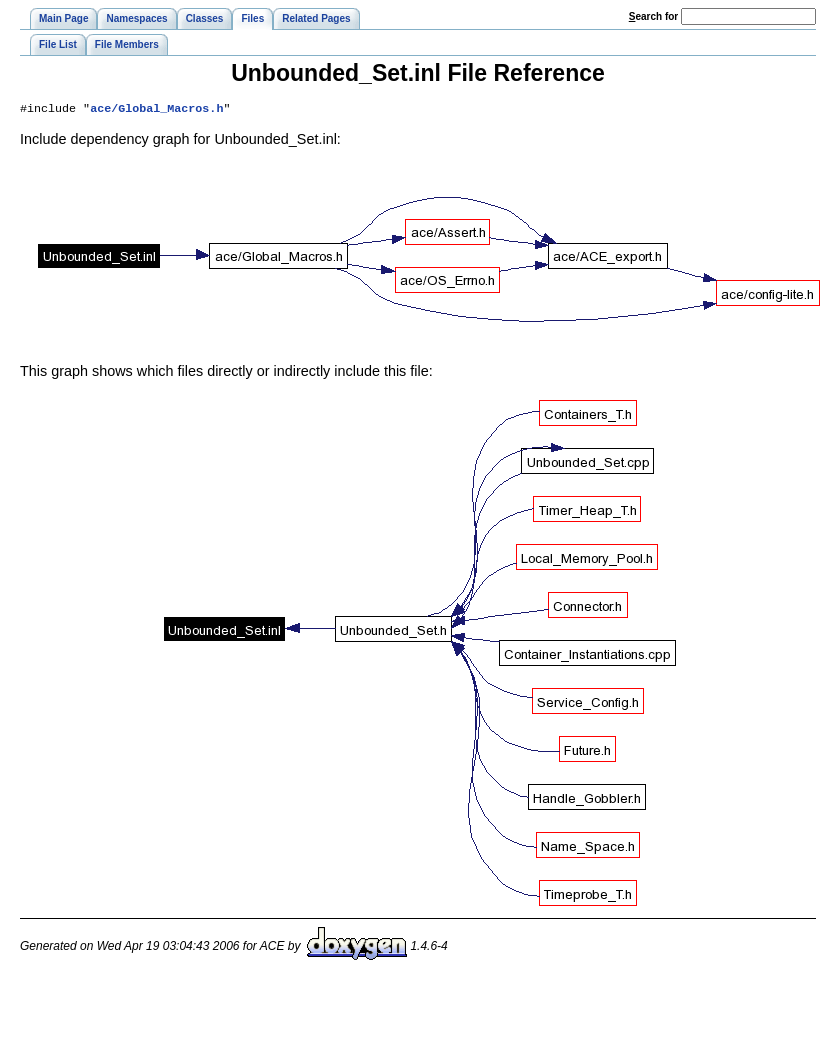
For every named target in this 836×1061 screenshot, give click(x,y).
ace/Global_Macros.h (156, 110)
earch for (653, 16)
